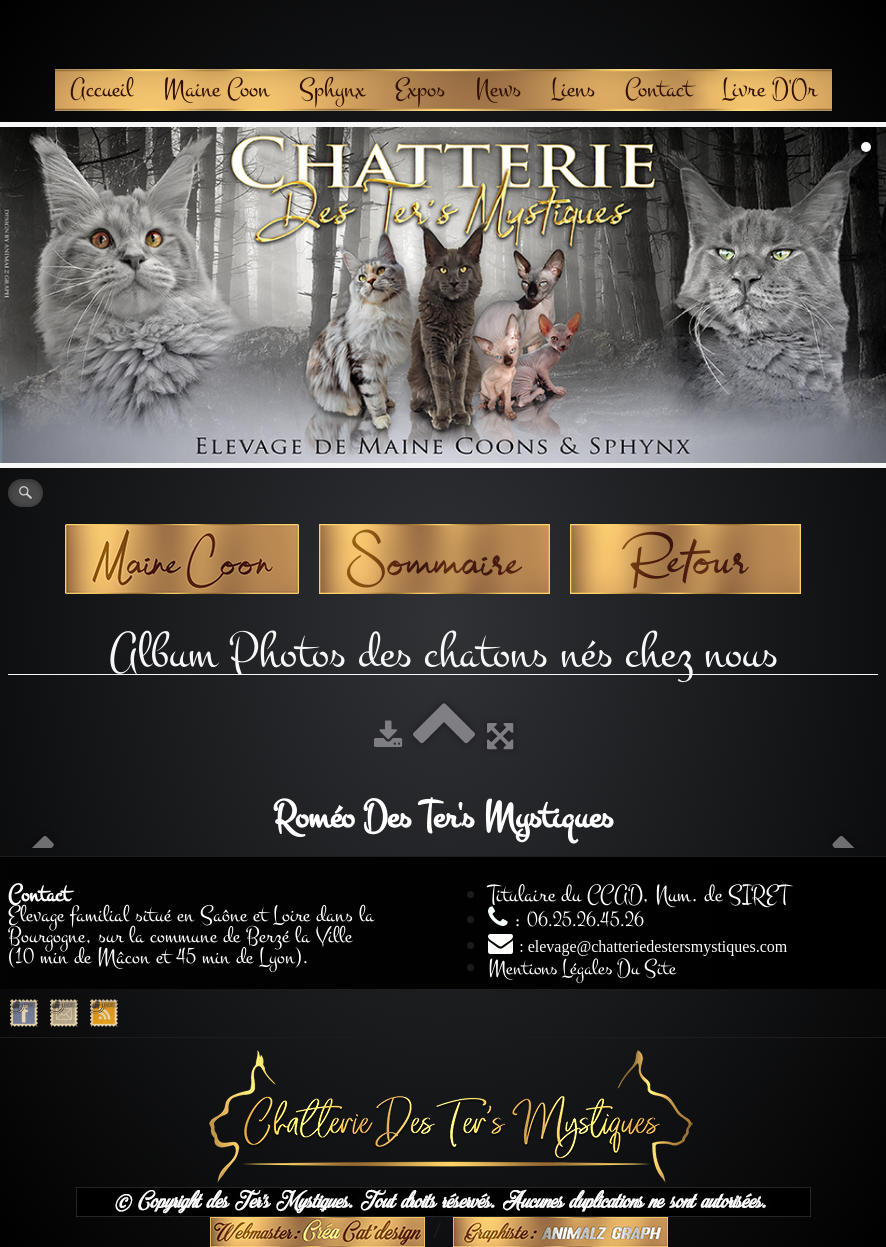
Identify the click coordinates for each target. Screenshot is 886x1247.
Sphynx (332, 89)
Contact (658, 89)
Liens (573, 89)
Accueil (101, 89)
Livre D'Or (769, 89)
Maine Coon (216, 89)
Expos (420, 89)
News (498, 89)
